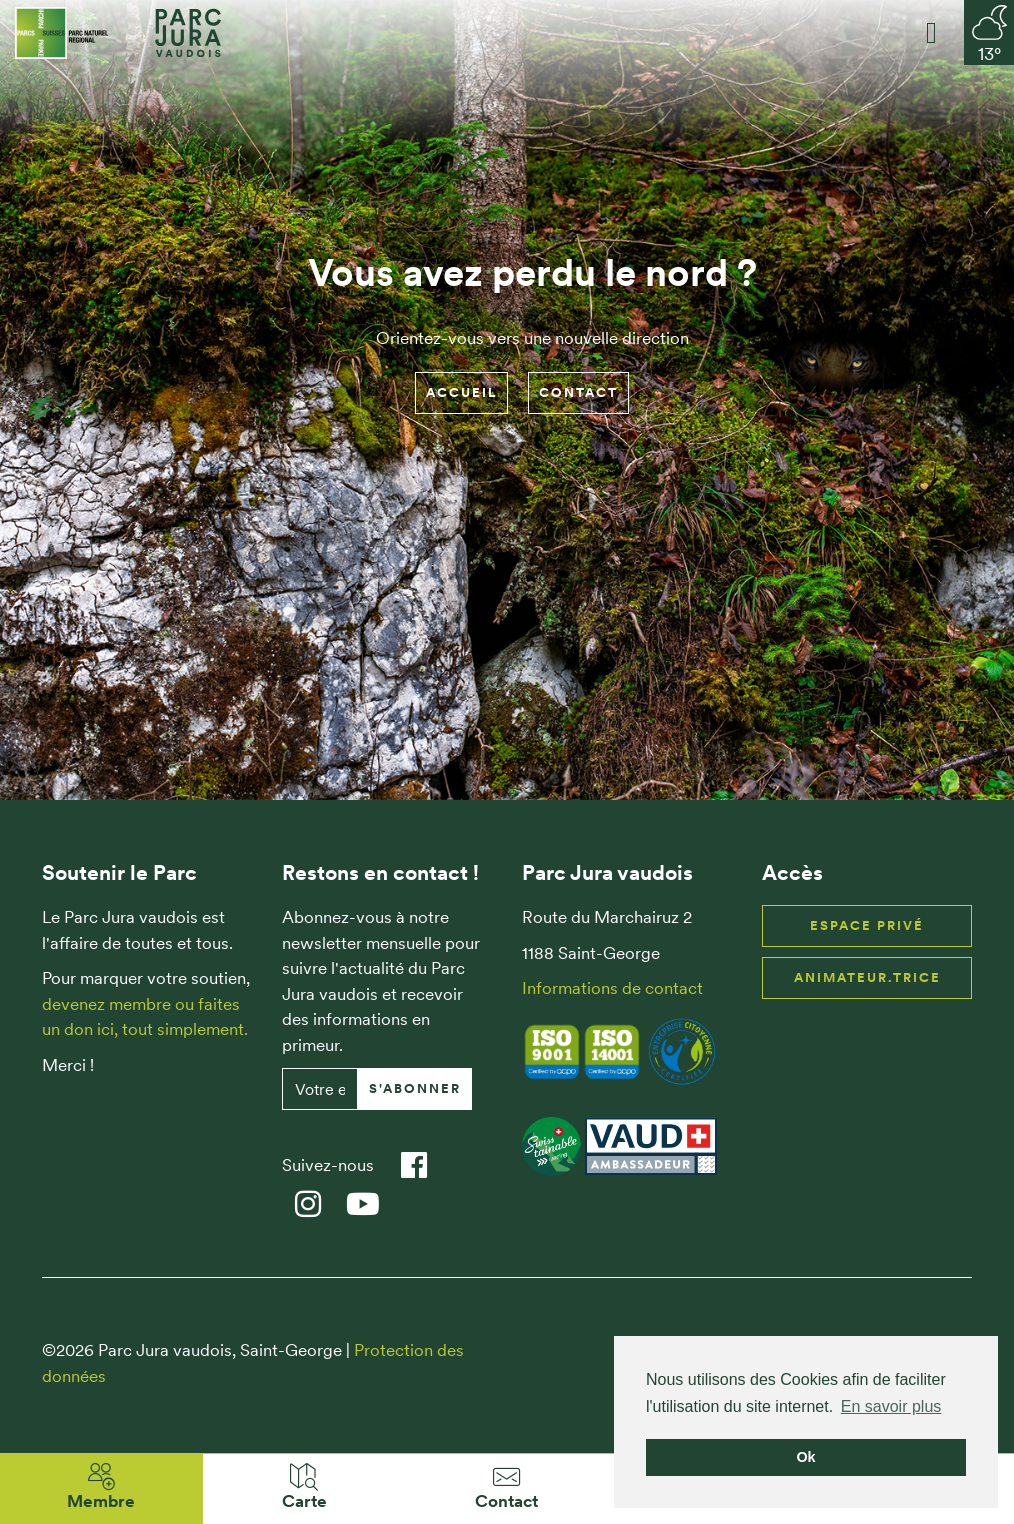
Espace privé (867, 925)
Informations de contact (612, 988)
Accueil (461, 392)
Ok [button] (805, 1457)
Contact (578, 392)
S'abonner (415, 1088)
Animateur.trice (867, 977)
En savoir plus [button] (891, 1406)
